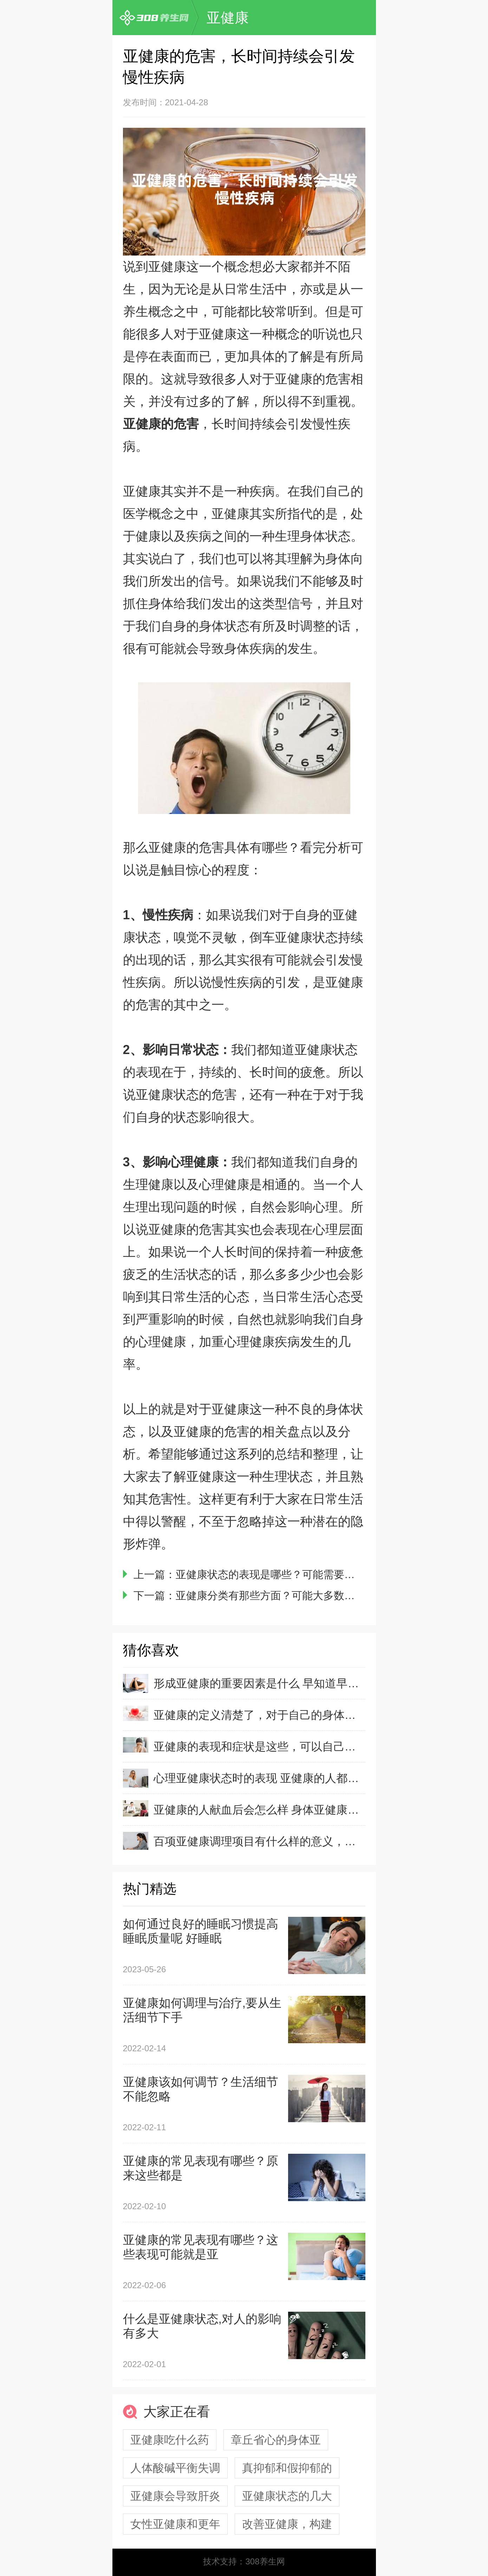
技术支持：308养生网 (244, 2561)
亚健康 (228, 17)
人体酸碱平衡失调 (175, 2468)
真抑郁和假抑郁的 (287, 2468)
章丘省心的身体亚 (276, 2439)
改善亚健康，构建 (287, 2524)
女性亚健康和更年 (175, 2524)
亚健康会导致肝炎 (175, 2496)
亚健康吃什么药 (169, 2439)
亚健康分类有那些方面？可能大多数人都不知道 (286, 1595)
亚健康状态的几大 (287, 2496)
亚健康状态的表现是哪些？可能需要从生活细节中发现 (302, 1574)
